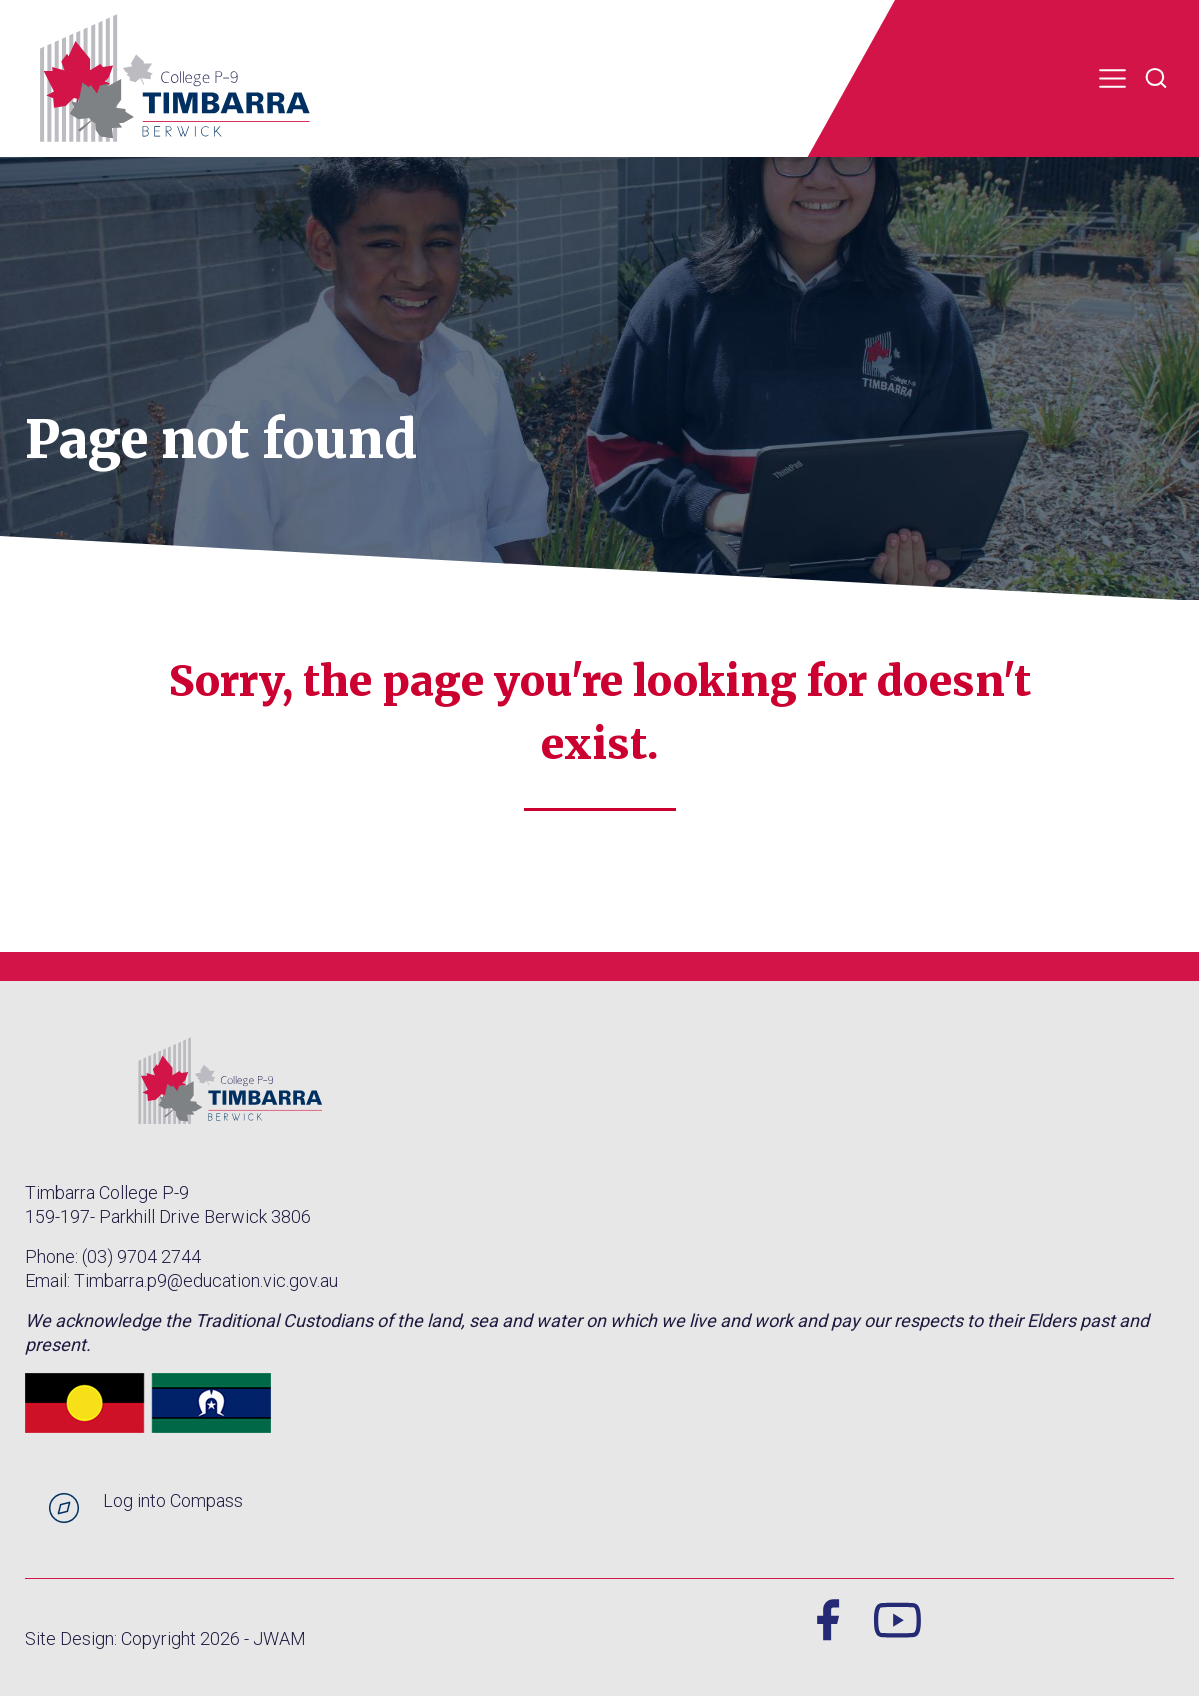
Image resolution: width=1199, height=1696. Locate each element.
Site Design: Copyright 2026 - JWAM (165, 1638)
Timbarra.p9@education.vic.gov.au (206, 1280)
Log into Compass (173, 1500)
